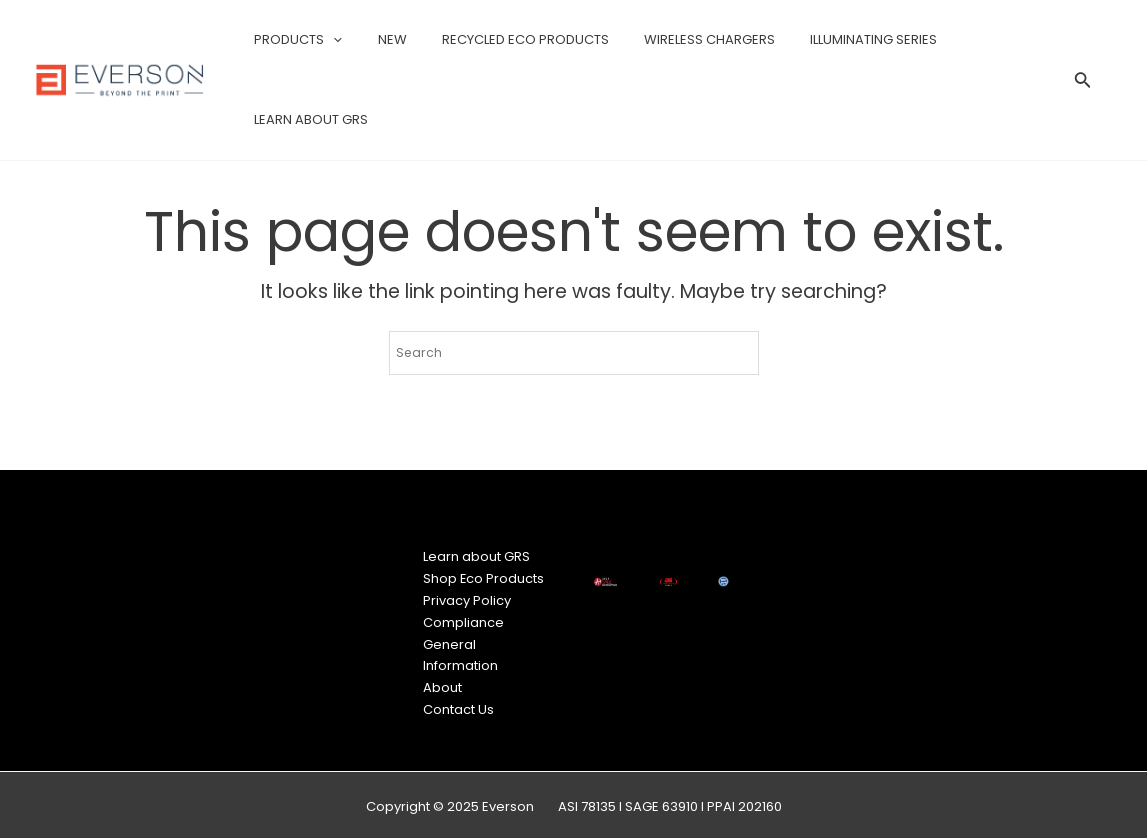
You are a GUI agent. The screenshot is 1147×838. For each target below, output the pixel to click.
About (444, 684)
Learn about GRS (478, 556)
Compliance (465, 620)
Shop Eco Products (486, 577)
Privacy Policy (469, 598)
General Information (462, 652)
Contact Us (460, 706)
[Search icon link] (1083, 83)
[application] (339, 40)
